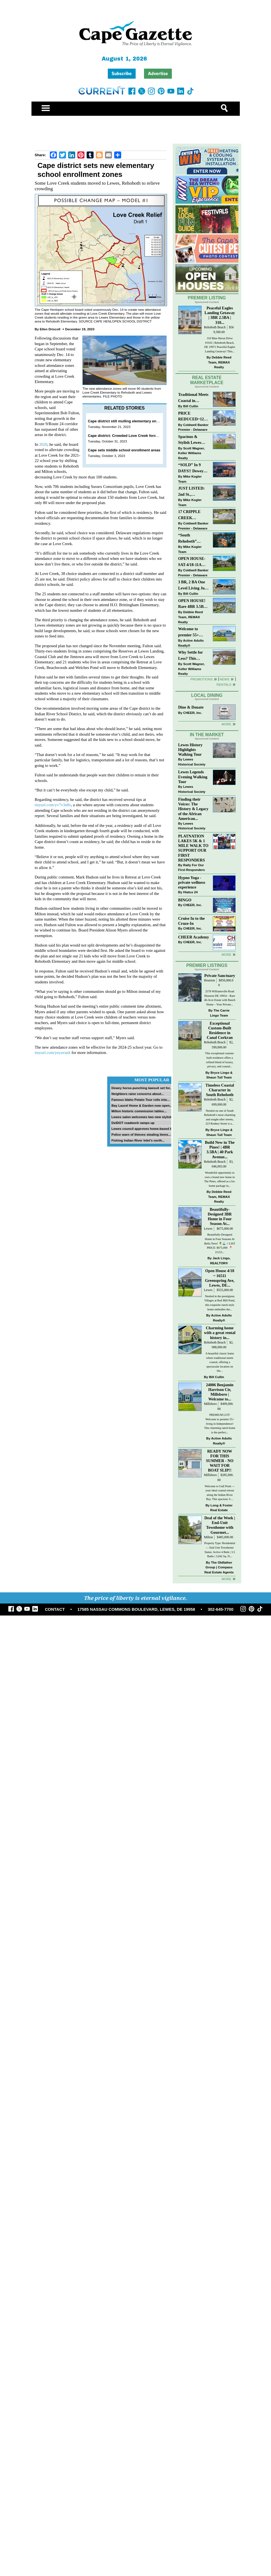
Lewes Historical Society (192, 797)
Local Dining (206, 702)
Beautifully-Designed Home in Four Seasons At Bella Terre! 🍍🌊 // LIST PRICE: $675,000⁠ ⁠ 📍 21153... (219, 1278)
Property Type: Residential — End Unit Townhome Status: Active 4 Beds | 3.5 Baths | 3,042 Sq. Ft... (219, 1585)
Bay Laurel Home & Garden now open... (141, 1105)
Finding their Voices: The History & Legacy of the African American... (193, 844)
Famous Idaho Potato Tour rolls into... (140, 1099)
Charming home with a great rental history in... (220, 1368)
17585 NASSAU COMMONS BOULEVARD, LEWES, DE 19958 (136, 1644)
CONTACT (55, 1644)
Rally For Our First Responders (191, 902)
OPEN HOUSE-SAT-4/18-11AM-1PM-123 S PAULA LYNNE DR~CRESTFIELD (193, 569)
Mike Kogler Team (190, 486)
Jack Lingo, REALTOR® (220, 1295)
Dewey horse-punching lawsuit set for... (142, 1088)
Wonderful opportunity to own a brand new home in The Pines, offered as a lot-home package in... (219, 1214)
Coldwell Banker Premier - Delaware (193, 434)
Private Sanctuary (219, 1010)
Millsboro (210, 1439)
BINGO (185, 935)
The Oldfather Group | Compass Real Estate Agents (219, 1602)
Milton (208, 1572)
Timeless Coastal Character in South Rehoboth (220, 1125)
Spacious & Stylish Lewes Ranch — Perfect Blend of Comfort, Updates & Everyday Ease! (193, 447)
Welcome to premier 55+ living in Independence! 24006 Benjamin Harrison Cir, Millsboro (192, 639)
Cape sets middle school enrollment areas (124, 450)
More (226, 731)
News (225, 686)
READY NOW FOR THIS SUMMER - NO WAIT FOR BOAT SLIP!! (219, 1496)
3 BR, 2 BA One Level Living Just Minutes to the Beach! (193, 592)
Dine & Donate (191, 714)
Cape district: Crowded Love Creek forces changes (132, 436)
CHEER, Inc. (192, 720)
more (226, 989)
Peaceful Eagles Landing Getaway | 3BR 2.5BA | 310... (219, 322)
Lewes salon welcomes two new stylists (142, 1117)
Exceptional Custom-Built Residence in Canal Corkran (220, 1065)
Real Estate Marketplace (207, 387)
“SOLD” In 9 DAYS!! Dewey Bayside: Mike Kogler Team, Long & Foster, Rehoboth (191, 475)
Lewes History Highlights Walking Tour (190, 785)
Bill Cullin (190, 413)
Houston (209, 1015)
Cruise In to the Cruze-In (191, 955)
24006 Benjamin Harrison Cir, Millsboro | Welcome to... (219, 1427)
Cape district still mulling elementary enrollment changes (137, 421)
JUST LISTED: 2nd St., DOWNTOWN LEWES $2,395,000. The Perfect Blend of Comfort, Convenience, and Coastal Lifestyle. (193, 499)
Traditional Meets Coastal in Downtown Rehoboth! (193, 405)
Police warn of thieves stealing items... (141, 1134)
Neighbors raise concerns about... (137, 1094)
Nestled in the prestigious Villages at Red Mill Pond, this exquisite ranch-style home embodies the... (219, 1338)
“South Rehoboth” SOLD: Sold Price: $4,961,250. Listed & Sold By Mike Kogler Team (193, 546)
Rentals (223, 692)
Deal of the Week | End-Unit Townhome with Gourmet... (219, 1560)
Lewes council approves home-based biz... (144, 1128)
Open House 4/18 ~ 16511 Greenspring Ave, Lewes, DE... (220, 1313)
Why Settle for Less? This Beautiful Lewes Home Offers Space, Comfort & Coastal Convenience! (193, 663)
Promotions (202, 686)
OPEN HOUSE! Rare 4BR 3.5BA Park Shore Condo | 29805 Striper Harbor (192, 611)
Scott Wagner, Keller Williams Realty (191, 460)
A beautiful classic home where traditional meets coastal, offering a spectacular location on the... (220, 1397)
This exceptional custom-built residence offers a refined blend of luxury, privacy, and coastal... (219, 1095)
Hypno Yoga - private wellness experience (191, 918)
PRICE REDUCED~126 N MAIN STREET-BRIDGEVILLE (192, 424)
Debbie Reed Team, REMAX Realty (219, 369)
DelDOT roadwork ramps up (133, 1123)
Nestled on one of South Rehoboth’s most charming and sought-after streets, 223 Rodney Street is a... (219, 1152)
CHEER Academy (193, 972)
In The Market (207, 769)
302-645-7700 (220, 1644)
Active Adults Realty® (191, 650)
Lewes (208, 1264)
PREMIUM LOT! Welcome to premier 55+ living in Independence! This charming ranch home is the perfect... (219, 1458)
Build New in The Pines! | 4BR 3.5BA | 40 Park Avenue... (220, 1184)
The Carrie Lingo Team (220, 1048)
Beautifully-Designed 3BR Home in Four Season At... (220, 1251)
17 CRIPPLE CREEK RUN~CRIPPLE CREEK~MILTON (193, 522)
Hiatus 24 (190, 927)
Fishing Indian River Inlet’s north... (138, 1140)
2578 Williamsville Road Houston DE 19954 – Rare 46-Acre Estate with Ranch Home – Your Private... (219, 1033)
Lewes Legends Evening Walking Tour (192, 812)
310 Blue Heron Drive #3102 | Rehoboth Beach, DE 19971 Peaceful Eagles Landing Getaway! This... (219, 352)
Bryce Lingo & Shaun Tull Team (219, 1110)
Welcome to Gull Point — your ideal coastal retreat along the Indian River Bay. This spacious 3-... (220, 1528)
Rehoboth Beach (215, 334)
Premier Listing (207, 305)
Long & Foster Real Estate (221, 1543)
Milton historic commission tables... (139, 1111)
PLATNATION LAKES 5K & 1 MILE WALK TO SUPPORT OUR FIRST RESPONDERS (193, 883)
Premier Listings (206, 1000)
